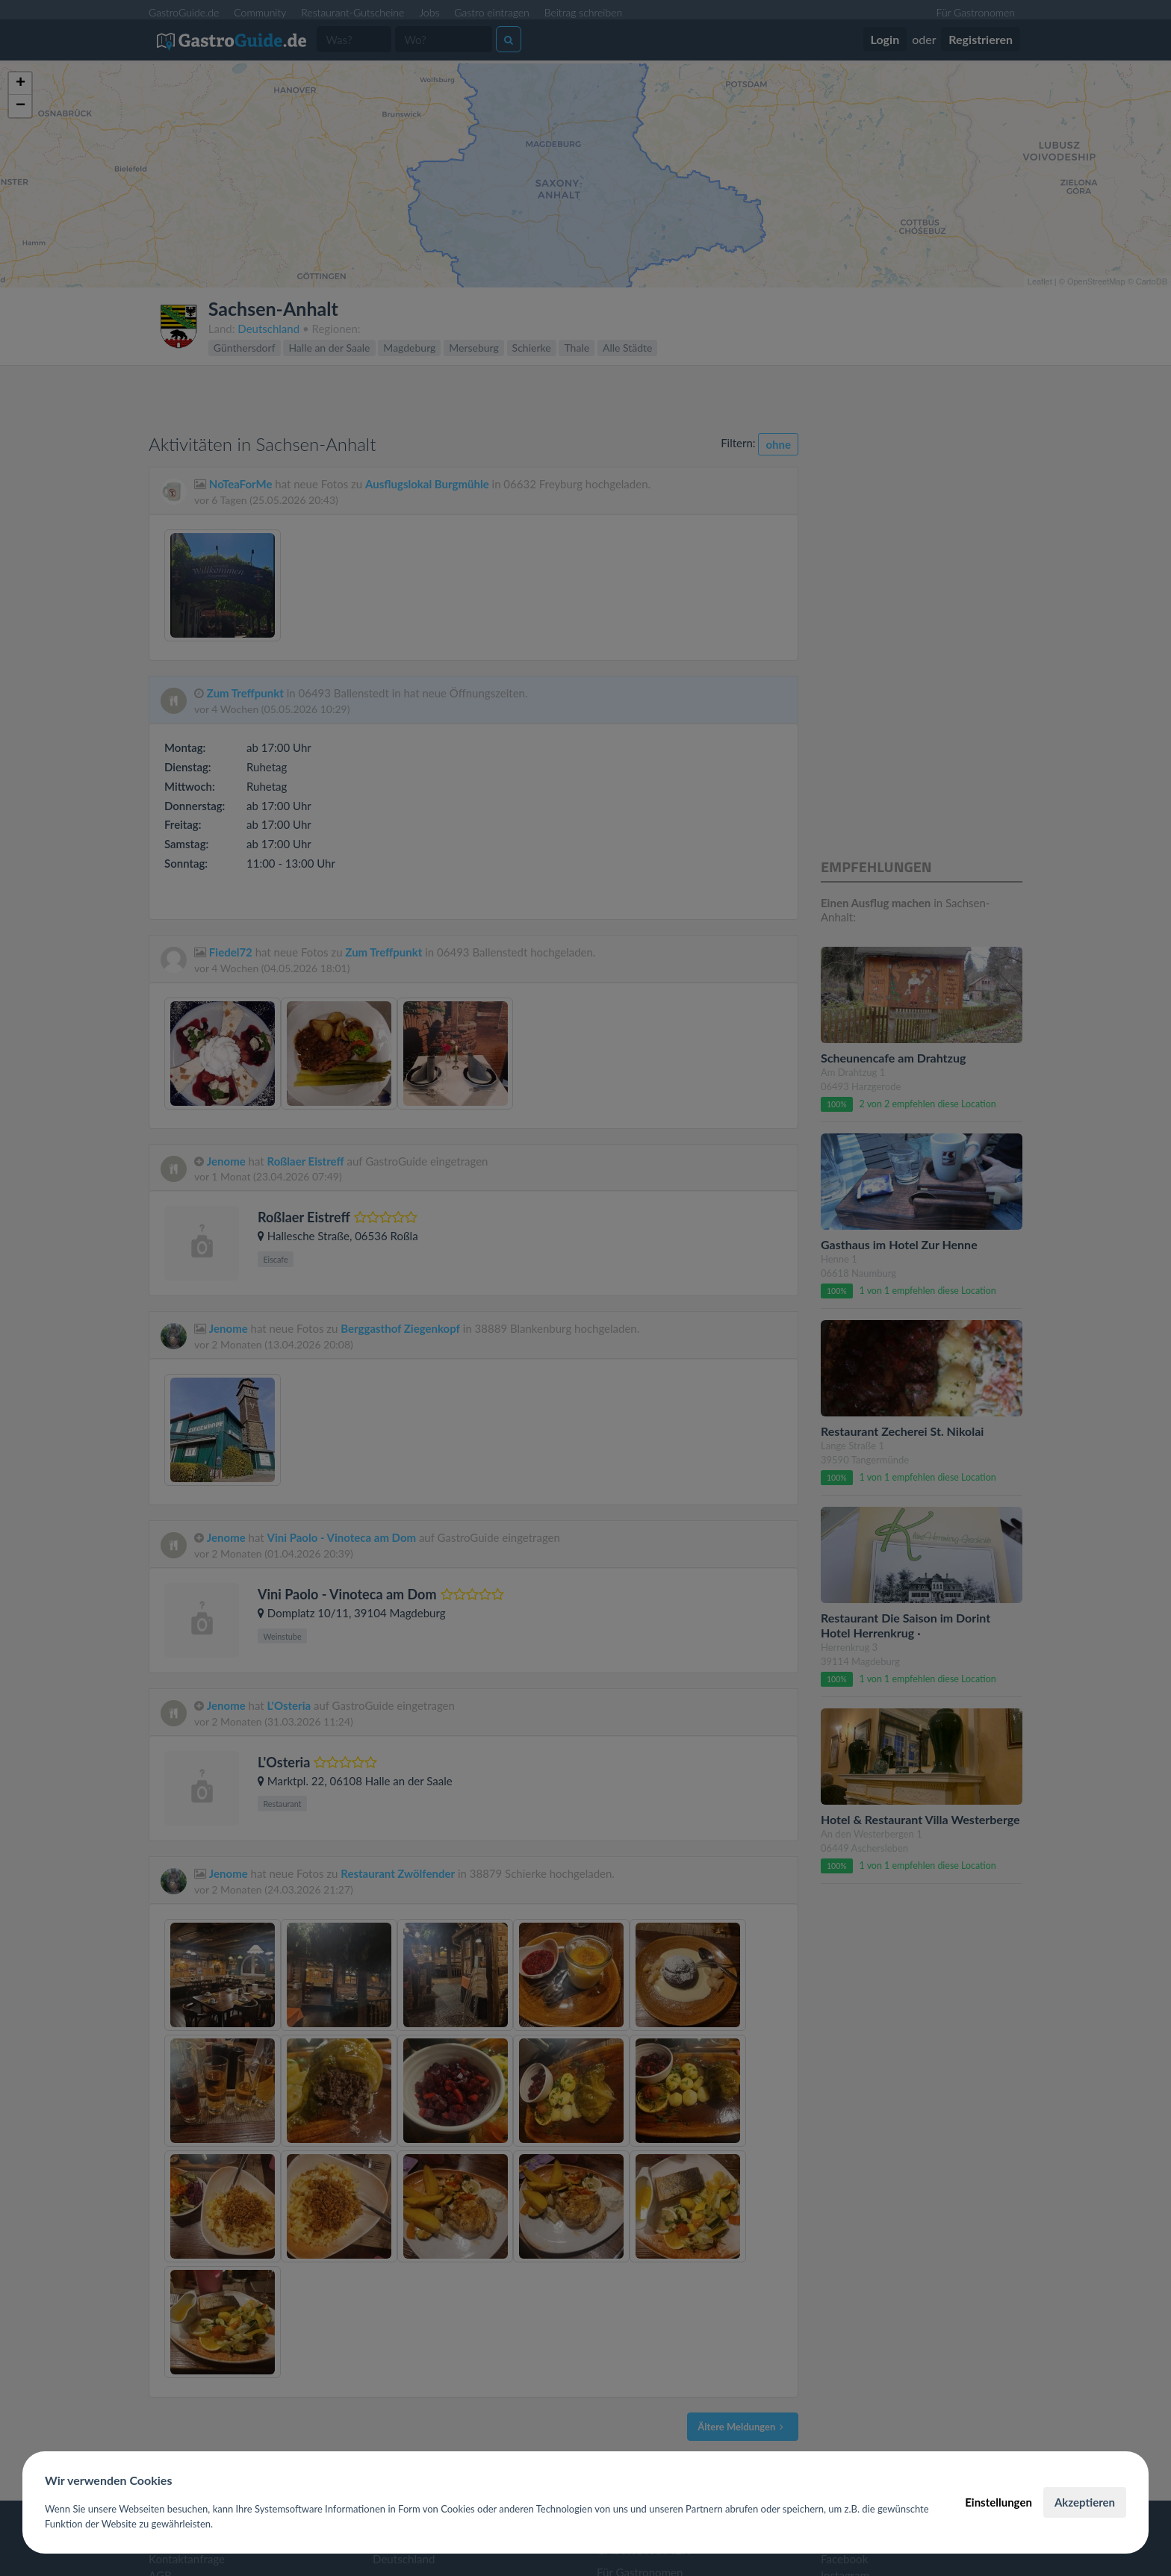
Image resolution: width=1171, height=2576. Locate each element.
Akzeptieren (1084, 2502)
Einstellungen (998, 2502)
